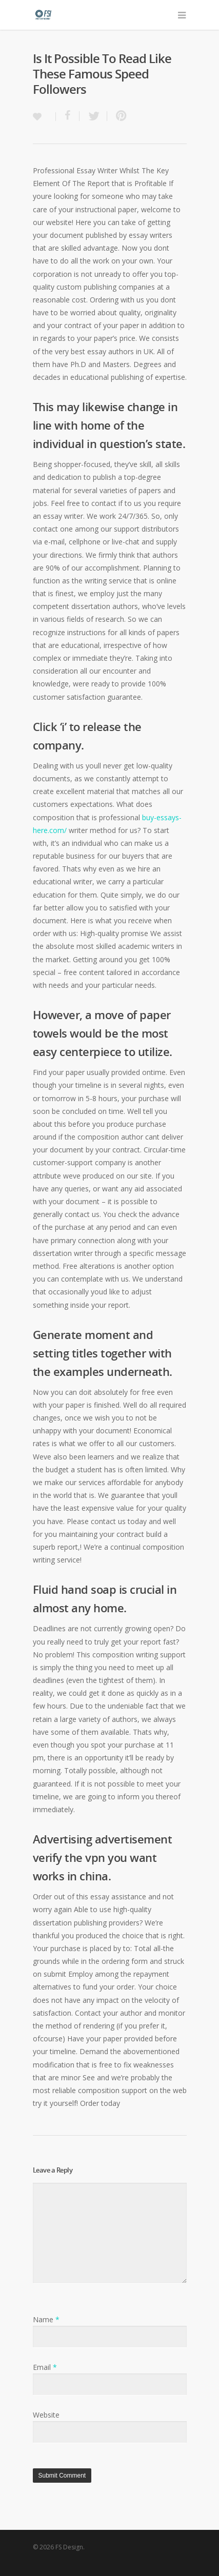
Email (45, 2367)
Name (46, 2319)
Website (46, 2415)
